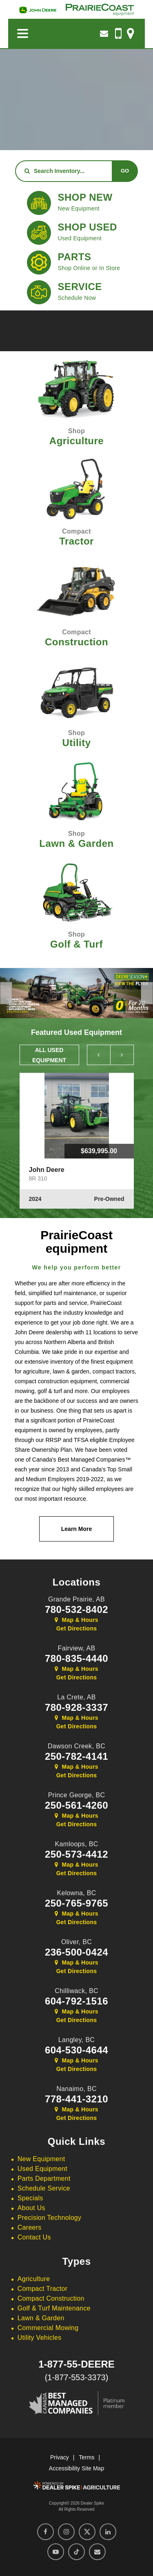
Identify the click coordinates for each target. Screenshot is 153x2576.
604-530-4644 (76, 2050)
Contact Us (34, 2237)
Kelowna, (76, 1892)
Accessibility (64, 2468)
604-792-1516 (76, 2001)
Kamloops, (76, 1844)
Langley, (76, 2039)
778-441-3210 (76, 2099)
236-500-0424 (76, 1952)
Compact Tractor (42, 2288)
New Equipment (41, 2158)
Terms (86, 2457)
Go (125, 171)
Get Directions (76, 1628)
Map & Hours (76, 1620)
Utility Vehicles (40, 2337)
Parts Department (44, 2178)
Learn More (76, 1529)
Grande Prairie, (76, 1599)
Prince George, (76, 1795)
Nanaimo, (76, 2088)
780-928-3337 (76, 1707)
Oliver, (76, 1941)
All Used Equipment (49, 1055)
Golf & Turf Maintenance (54, 2308)
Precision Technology (50, 2217)
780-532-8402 (76, 1610)
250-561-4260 (76, 1805)
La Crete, (76, 1697)
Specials (30, 2198)
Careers (30, 2227)
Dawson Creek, (76, 1746)
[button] (6, 993)
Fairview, (76, 1648)
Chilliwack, (76, 1990)
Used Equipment (42, 2168)
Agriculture (34, 2278)
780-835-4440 (76, 1658)
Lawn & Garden (41, 2318)
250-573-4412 (76, 1854)
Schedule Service (44, 2188)
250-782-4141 (76, 1756)
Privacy (59, 2457)
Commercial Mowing (48, 2327)
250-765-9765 (76, 1903)
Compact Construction (51, 2298)
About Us (31, 2207)
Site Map (93, 2468)
